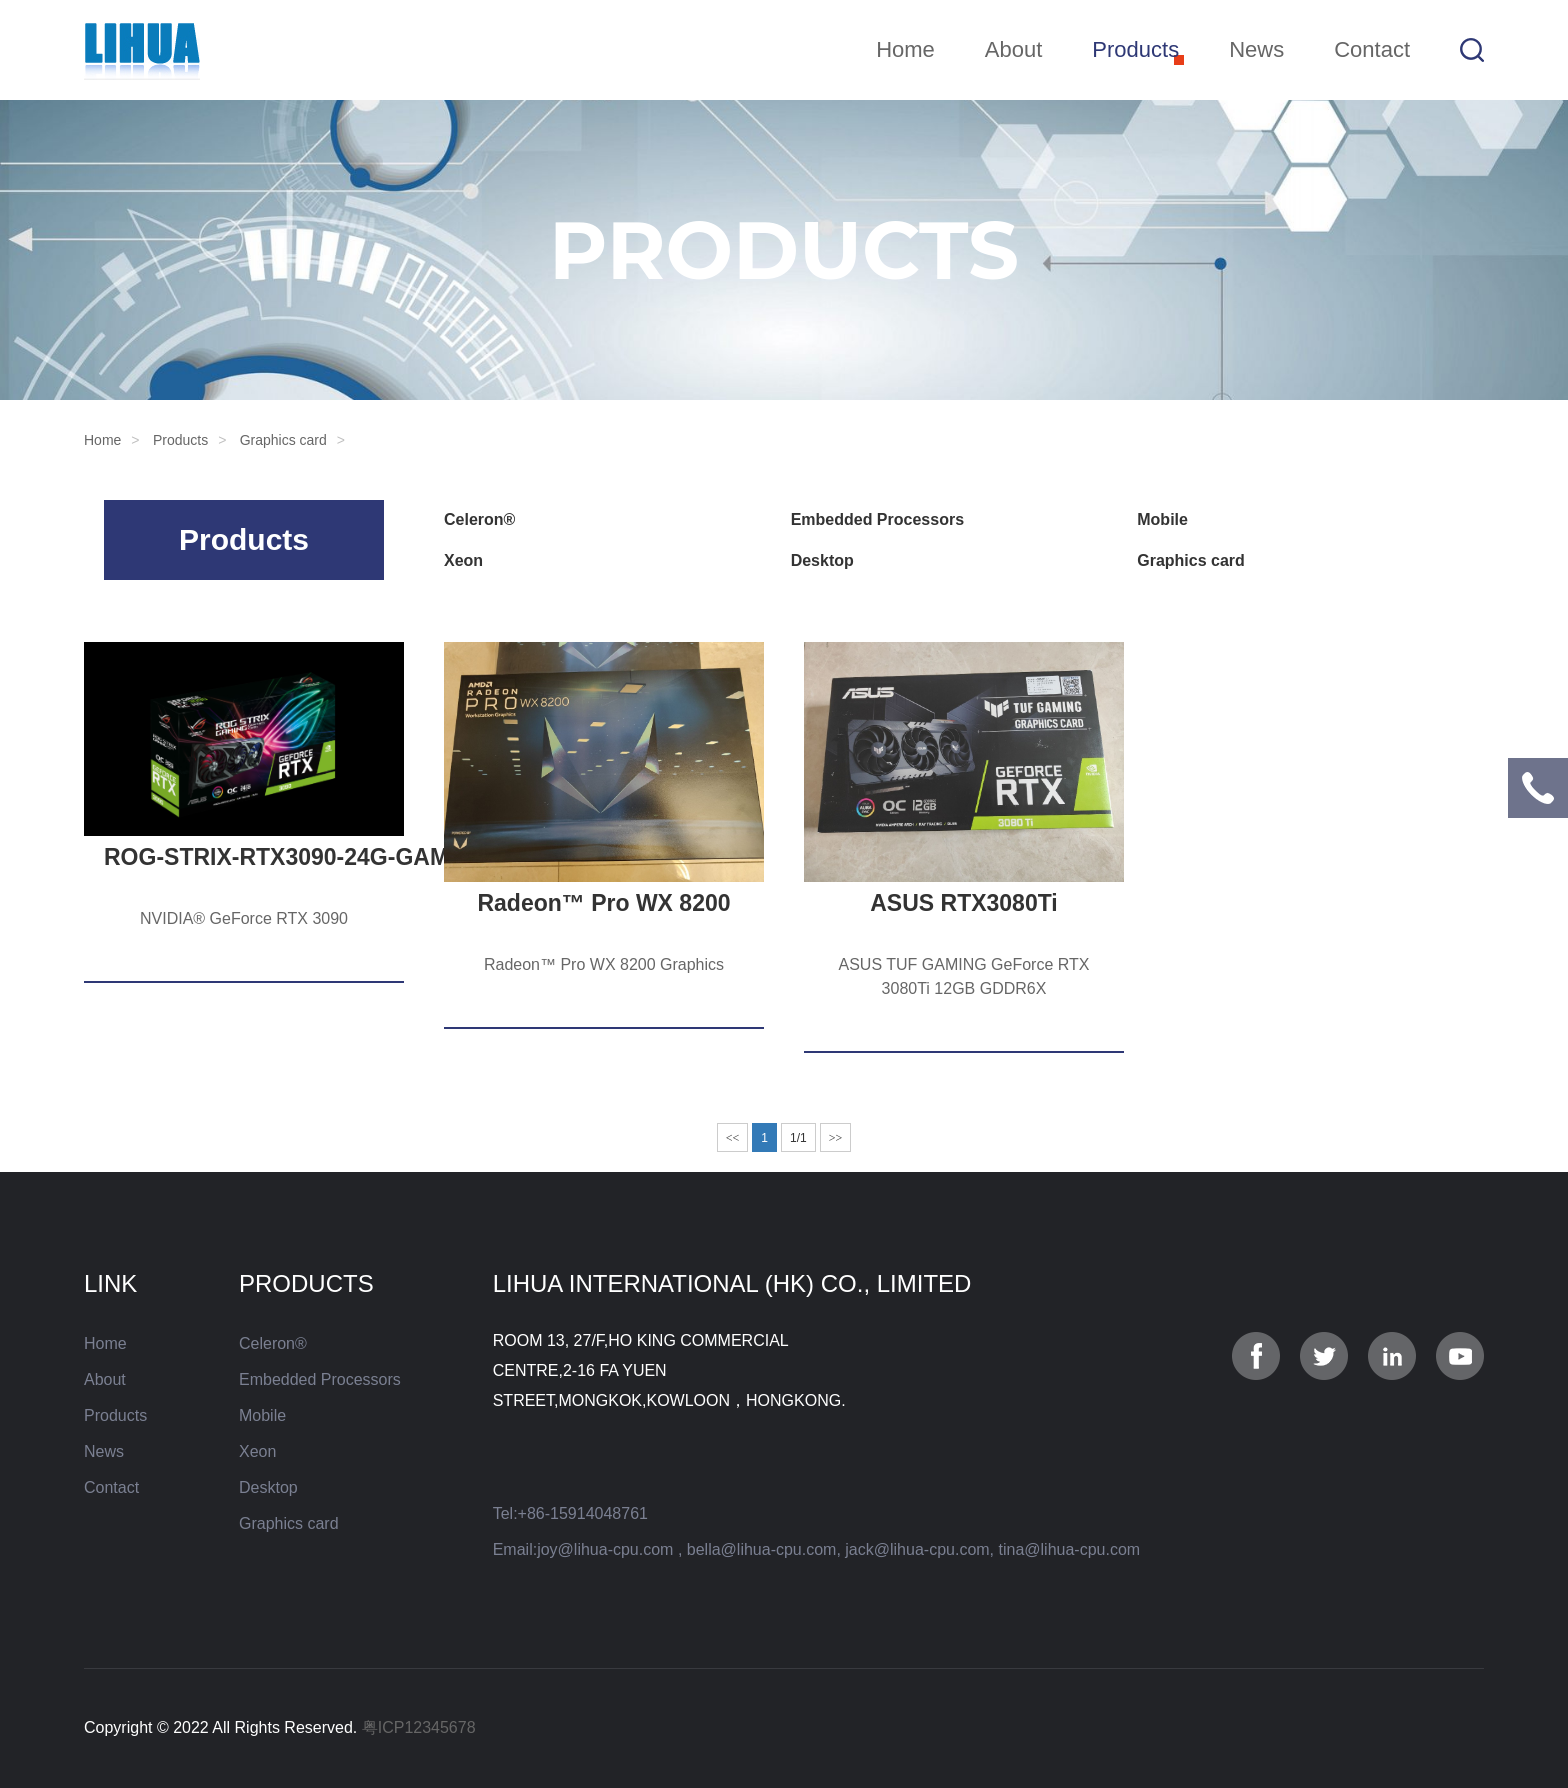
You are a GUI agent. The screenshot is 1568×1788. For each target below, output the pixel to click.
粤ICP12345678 (419, 1727)
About (1014, 49)
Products (1135, 49)
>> (836, 1138)
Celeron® (479, 519)
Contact (1372, 49)
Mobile (1162, 519)
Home (905, 49)
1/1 (798, 1138)
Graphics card (283, 440)
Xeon (463, 560)
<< (733, 1138)
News (1256, 49)
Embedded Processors (877, 519)
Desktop (822, 560)
